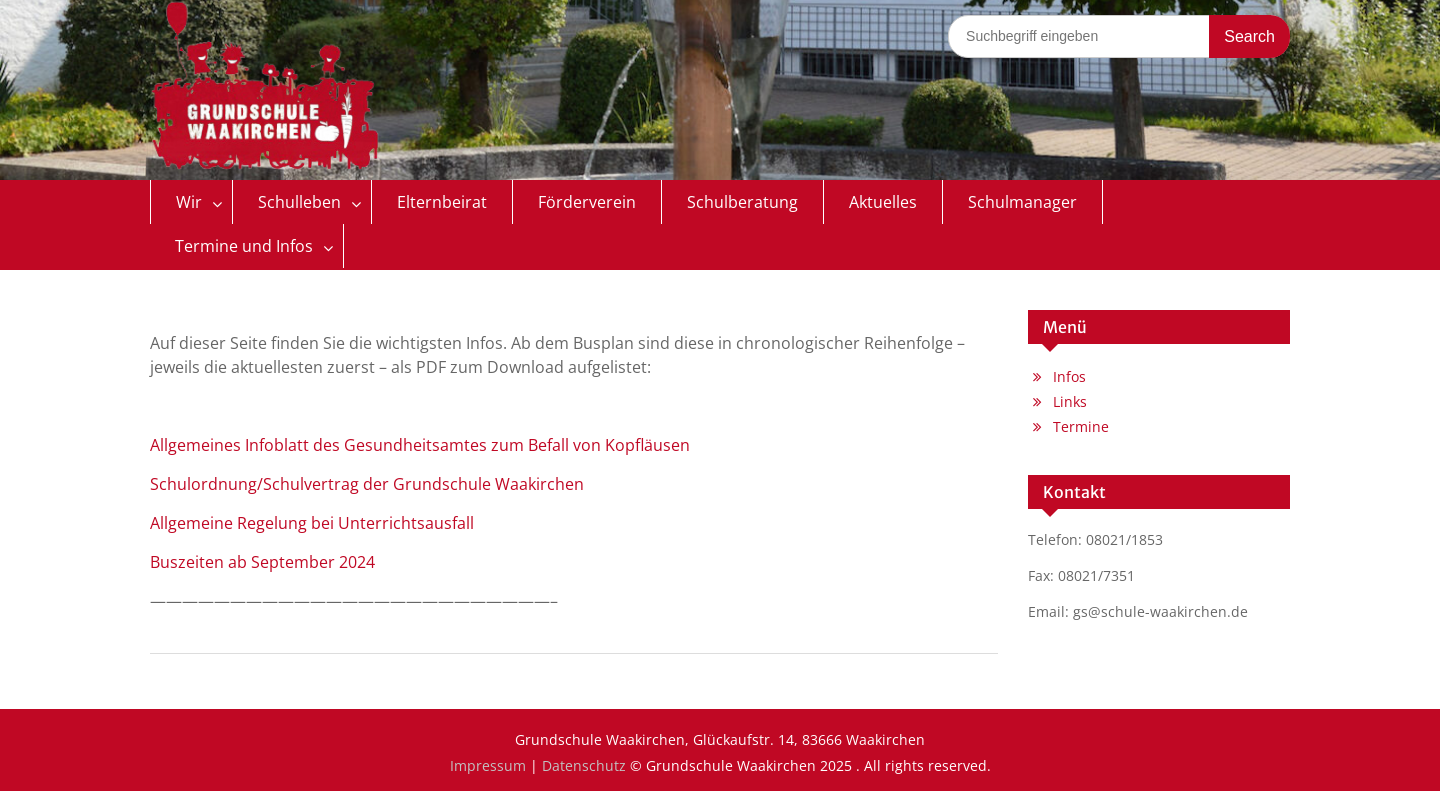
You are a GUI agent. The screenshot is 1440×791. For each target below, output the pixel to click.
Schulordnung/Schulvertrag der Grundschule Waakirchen (367, 484)
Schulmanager (1022, 202)
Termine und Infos (244, 246)
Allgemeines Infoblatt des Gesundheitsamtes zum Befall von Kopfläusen (420, 445)
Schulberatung (742, 202)
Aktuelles (883, 202)
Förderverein (587, 202)
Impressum (488, 765)
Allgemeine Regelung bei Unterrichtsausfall (312, 523)
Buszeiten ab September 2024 (262, 562)
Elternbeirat (442, 202)
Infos (1069, 376)
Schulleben (299, 202)
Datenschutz (584, 765)
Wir (189, 202)
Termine (1081, 426)
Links (1070, 401)
